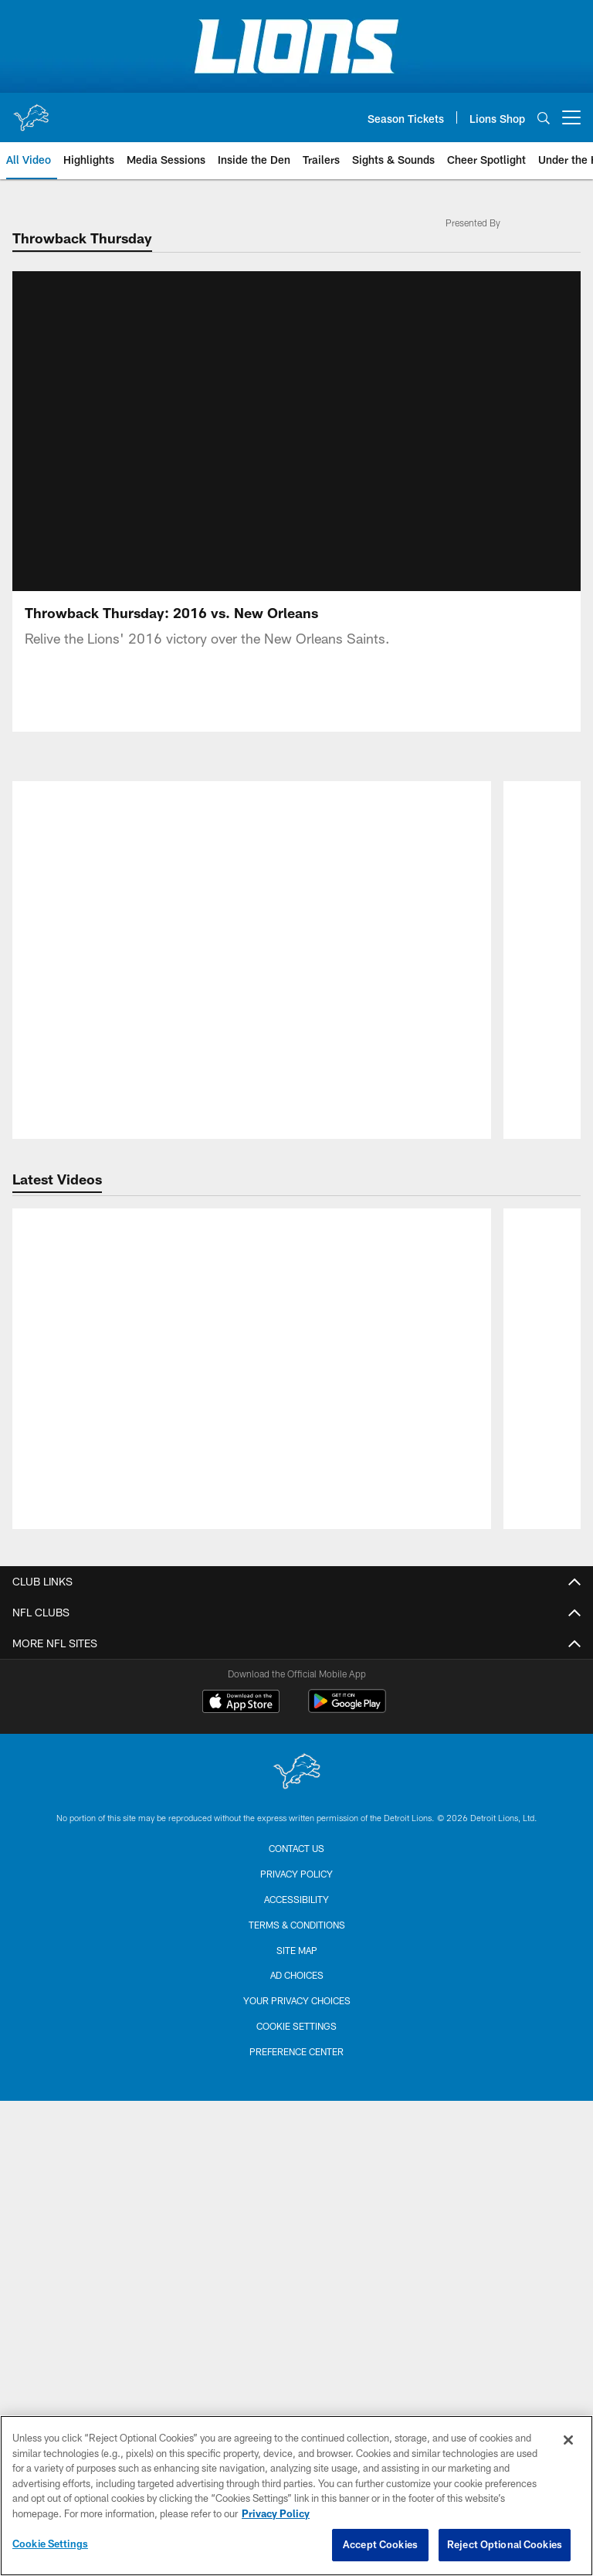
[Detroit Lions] (296, 2228)
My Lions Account (297, 1743)
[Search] (543, 117)
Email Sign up (297, 1387)
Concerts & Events (296, 2031)
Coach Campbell (296, 1620)
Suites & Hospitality (296, 1826)
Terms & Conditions (297, 2379)
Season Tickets (297, 1771)
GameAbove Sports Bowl (297, 2003)
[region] (296, 2495)
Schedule (297, 1565)
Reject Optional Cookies (504, 2544)
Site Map (296, 2404)
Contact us (296, 2303)
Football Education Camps (296, 1949)
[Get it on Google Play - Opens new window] (347, 2164)
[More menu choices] (571, 117)
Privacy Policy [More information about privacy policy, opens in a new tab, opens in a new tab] (276, 2513)
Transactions (296, 1675)
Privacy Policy (296, 1442)
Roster (296, 1538)
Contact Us (297, 1304)
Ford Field (296, 1976)
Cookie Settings (50, 2543)
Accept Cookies (380, 2544)
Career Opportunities (297, 1359)
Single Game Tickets (297, 1798)
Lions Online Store (296, 1922)
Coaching (297, 1592)
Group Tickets (296, 1853)
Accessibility (296, 2354)
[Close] (568, 2440)
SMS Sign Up (296, 1414)
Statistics (297, 1647)
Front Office (296, 1332)
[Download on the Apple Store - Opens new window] (241, 2158)
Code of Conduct (296, 1470)
